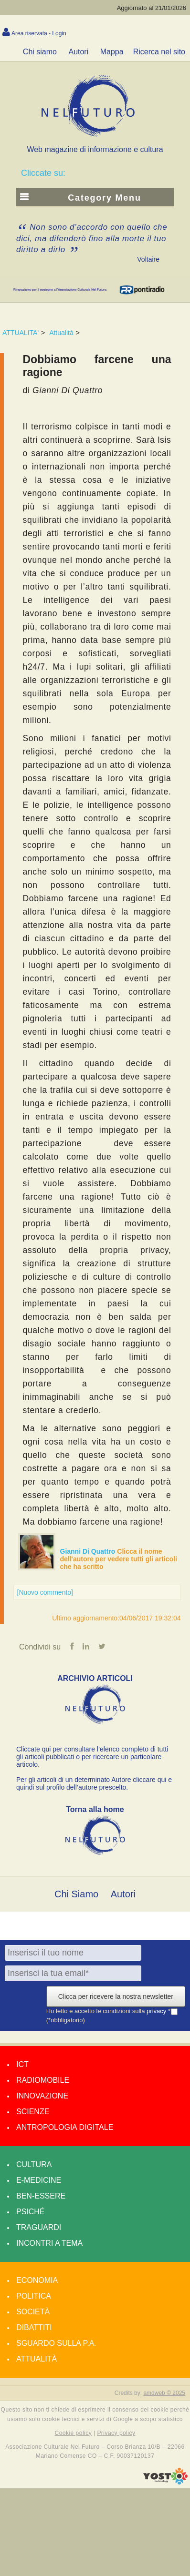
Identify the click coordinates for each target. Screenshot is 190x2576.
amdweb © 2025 (164, 2393)
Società (33, 2312)
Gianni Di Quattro (88, 1551)
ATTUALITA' (20, 332)
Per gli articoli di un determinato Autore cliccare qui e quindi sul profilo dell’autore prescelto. (94, 1783)
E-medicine (38, 2180)
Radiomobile (42, 2080)
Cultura (34, 2164)
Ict (22, 2064)
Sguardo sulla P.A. (56, 2343)
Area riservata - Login (38, 33)
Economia (37, 2280)
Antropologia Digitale (64, 2127)
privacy (157, 2011)
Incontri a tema (49, 2243)
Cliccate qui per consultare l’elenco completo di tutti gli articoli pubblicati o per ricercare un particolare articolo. (92, 1756)
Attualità (61, 332)
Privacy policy (116, 2433)
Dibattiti (34, 2327)
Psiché (30, 2212)
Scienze (32, 2112)
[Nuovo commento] (45, 1592)
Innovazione (42, 2096)
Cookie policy (73, 2433)
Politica (33, 2296)
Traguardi (38, 2227)
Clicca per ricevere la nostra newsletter (115, 1996)
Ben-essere (40, 2196)
